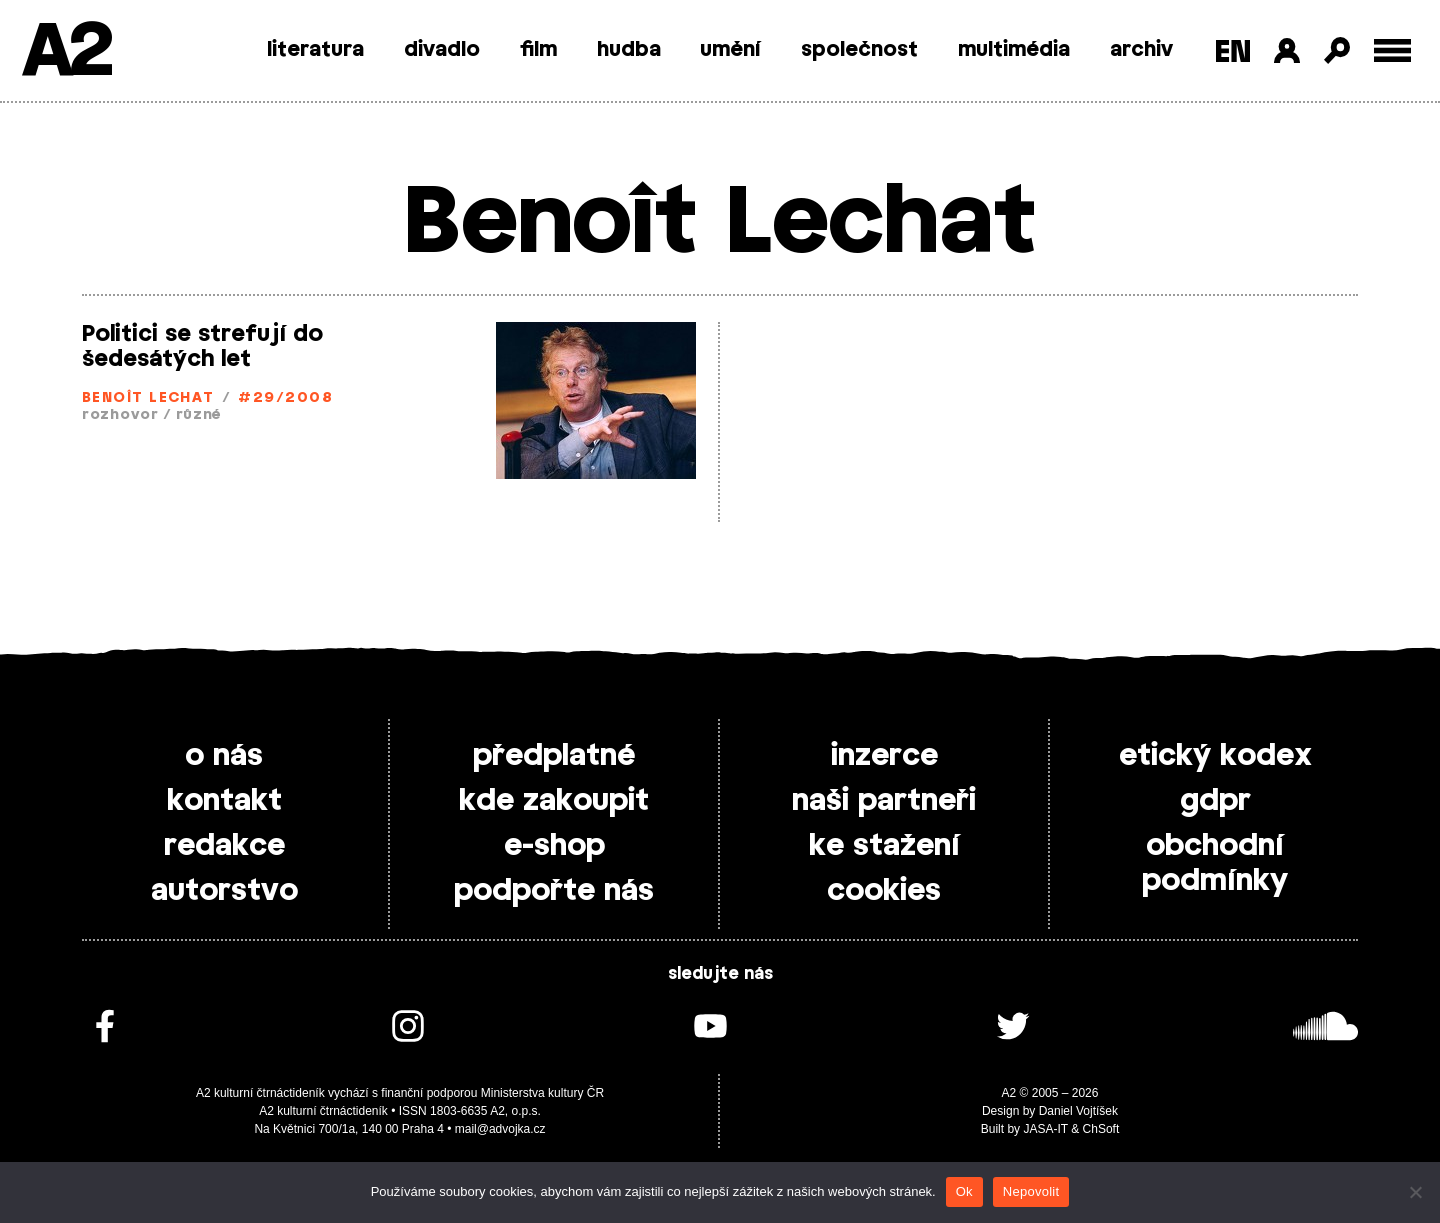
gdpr (1215, 801)
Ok (964, 1191)
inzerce (884, 756)
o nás (224, 756)
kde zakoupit (554, 801)
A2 (65, 52)
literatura (315, 50)
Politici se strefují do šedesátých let (202, 346)
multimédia (1014, 50)
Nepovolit (1031, 1191)
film (538, 50)
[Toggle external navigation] (1392, 50)
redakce (224, 846)
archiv (1141, 50)
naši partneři (884, 801)
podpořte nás (554, 891)
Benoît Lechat (148, 398)
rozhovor (120, 415)
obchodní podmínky (1215, 863)
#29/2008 (285, 398)
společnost (859, 50)
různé (199, 415)
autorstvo (224, 891)
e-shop (554, 846)
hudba (629, 50)
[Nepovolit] (1415, 1192)
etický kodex (1215, 756)
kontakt (224, 801)
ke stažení (884, 846)
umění (730, 50)
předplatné (554, 756)
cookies (884, 891)
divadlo (442, 50)
